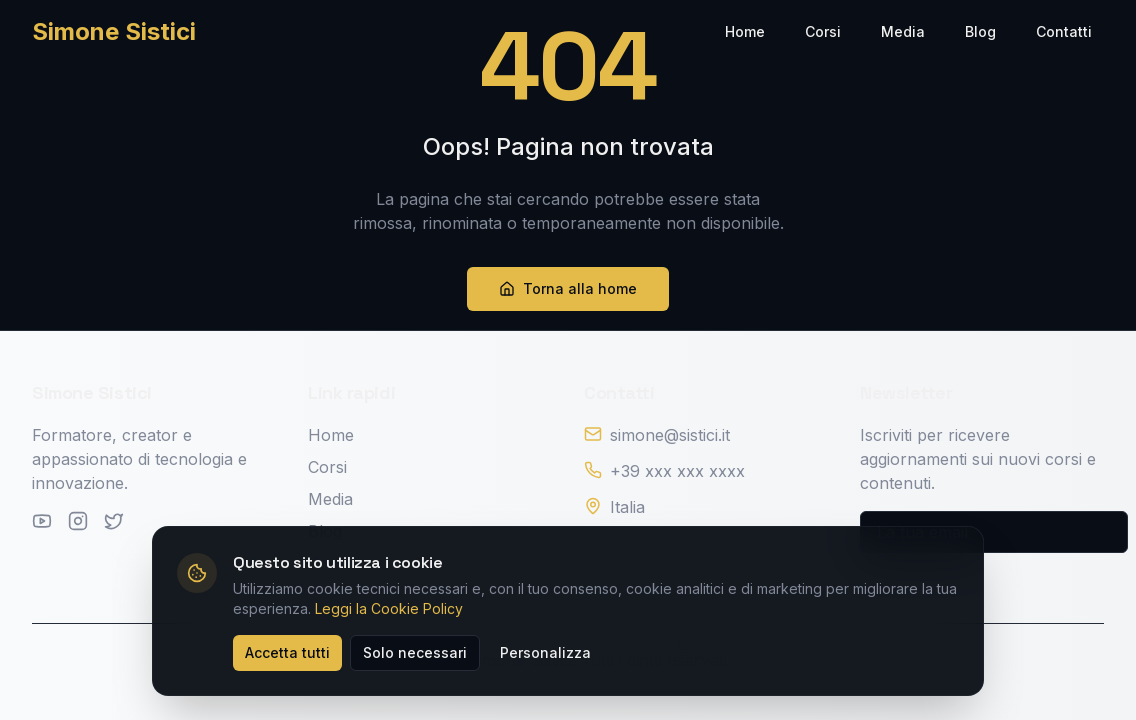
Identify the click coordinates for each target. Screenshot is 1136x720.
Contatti (1064, 31)
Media (903, 31)
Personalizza (545, 652)
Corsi (823, 31)
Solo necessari (415, 652)
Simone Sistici (114, 31)
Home (745, 31)
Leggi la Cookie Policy (389, 608)
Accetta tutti (287, 652)
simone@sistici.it (670, 435)
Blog (980, 31)
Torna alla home (568, 288)
